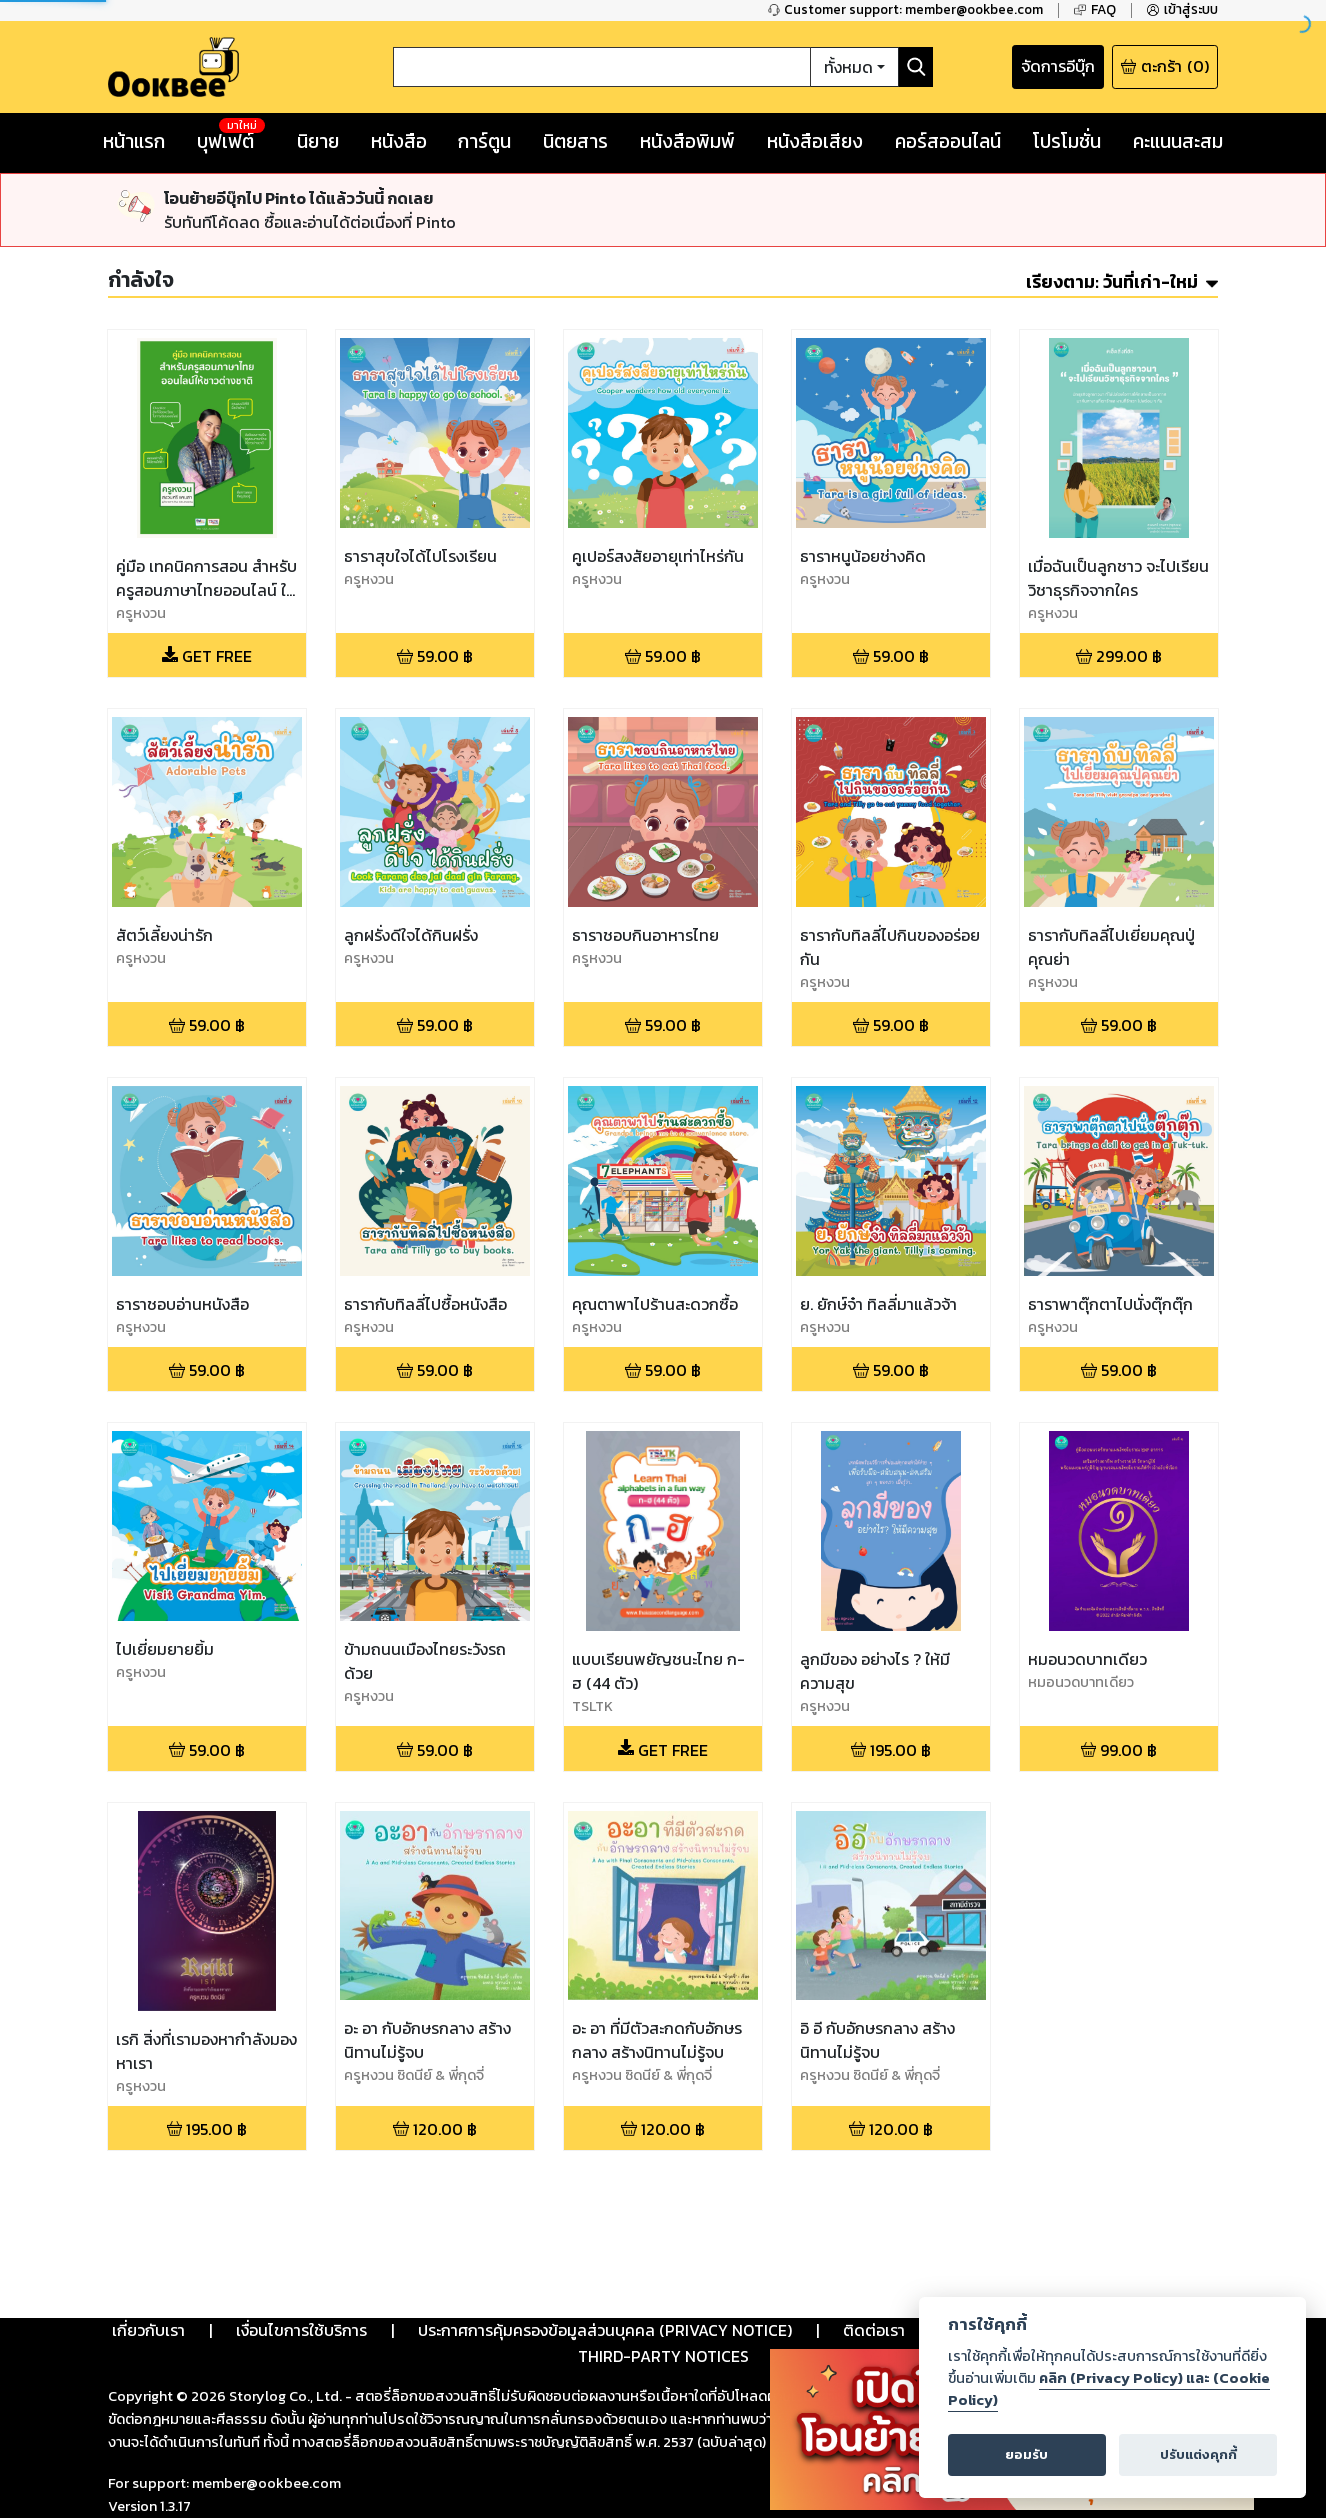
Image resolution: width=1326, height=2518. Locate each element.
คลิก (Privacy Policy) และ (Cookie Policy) (1109, 2389)
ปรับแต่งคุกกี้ (1198, 2454)
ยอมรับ (1026, 2454)
